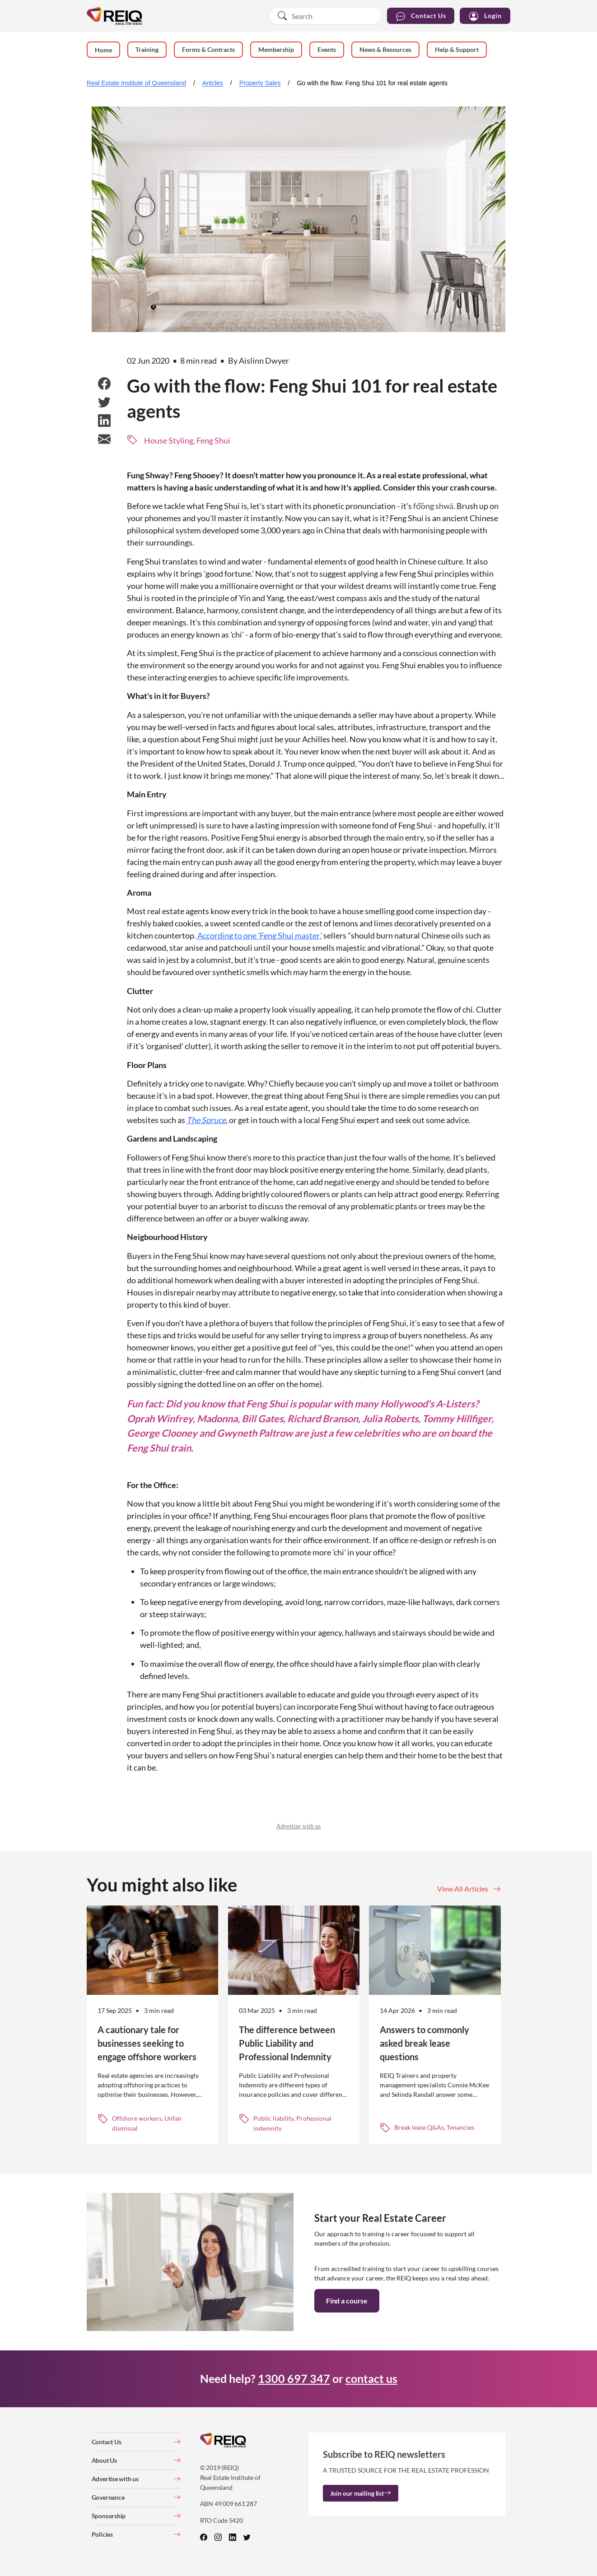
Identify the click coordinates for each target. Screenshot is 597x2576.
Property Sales (260, 83)
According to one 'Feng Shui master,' (259, 935)
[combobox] (325, 16)
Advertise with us (298, 1826)
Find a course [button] (347, 2300)
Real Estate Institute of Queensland (136, 83)
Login (485, 16)
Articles (212, 83)
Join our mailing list (360, 2493)
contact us (371, 2378)
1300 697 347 (294, 2378)
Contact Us (420, 16)
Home (103, 50)
